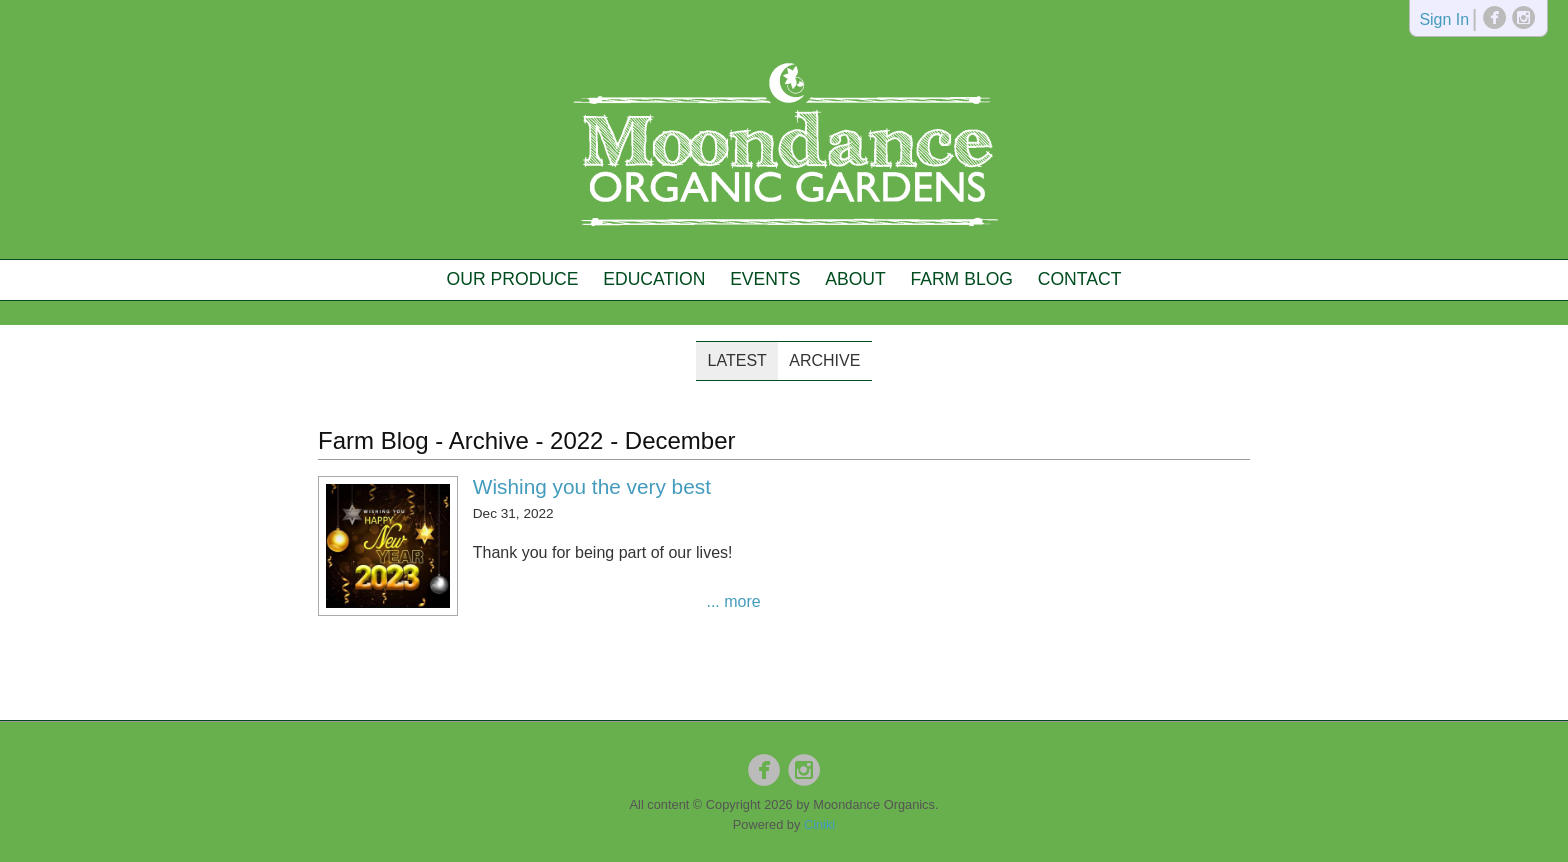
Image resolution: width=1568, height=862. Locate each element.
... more (733, 601)
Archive (824, 360)
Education (654, 279)
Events (765, 279)
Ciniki (819, 824)
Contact (1080, 279)
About (855, 279)
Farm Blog (961, 279)
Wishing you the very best (592, 486)
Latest (737, 360)
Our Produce (513, 279)
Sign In (1444, 20)
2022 (576, 440)
